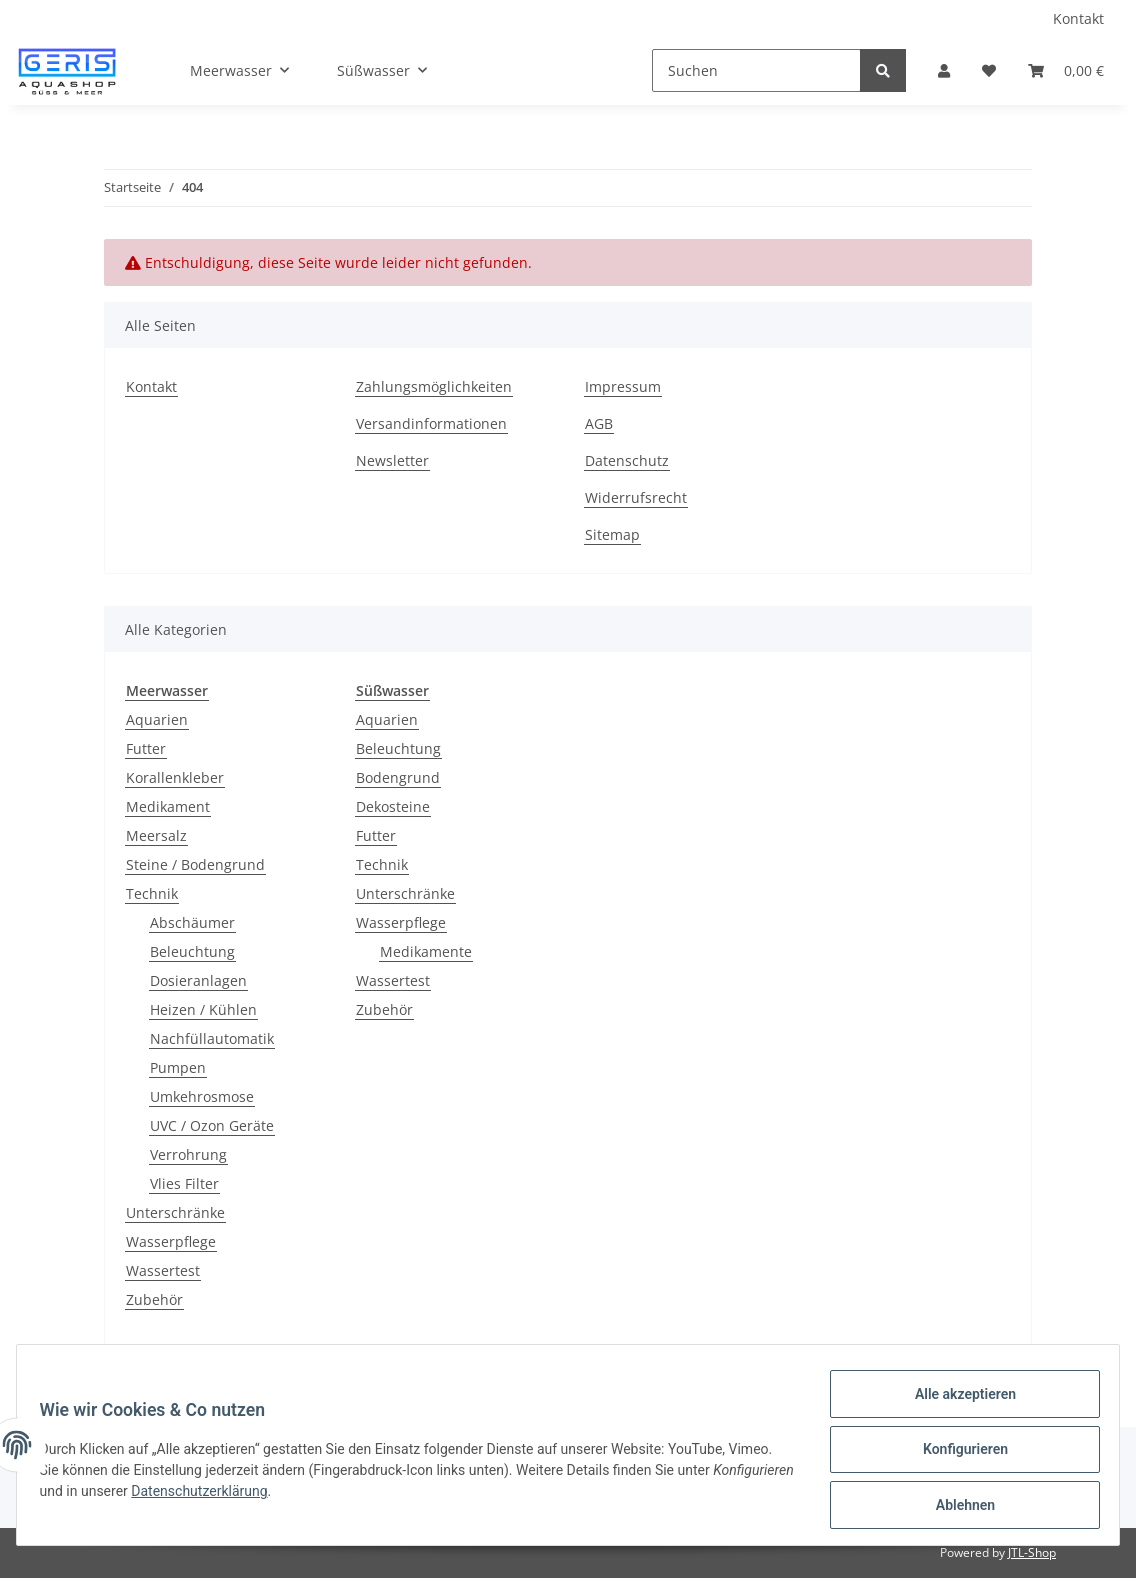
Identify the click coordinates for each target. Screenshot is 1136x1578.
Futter (146, 748)
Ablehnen (955, 1507)
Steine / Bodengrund (195, 864)
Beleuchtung (192, 951)
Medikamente (426, 951)
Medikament (168, 806)
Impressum (623, 386)
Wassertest (163, 1270)
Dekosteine (393, 806)
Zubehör (154, 1299)
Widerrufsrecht (636, 497)
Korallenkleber (175, 777)
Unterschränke (175, 1212)
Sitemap (612, 534)
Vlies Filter (184, 1183)
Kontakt (1078, 18)
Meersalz (156, 835)
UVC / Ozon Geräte (212, 1125)
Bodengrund (398, 777)
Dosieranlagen (198, 980)
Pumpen (178, 1067)
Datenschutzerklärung (293, 1497)
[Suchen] (756, 70)
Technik (152, 893)
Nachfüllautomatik (212, 1038)
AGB (599, 423)
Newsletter (392, 460)
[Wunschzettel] (989, 70)
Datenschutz (627, 460)
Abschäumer (192, 922)
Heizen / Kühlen (203, 1009)
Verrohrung (188, 1154)
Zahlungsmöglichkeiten (434, 386)
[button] (944, 70)
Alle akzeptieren (955, 1403)
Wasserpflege (171, 1241)
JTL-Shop (1032, 1552)
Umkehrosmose (202, 1096)
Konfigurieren (955, 1455)
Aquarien (157, 719)
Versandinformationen (431, 423)
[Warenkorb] (1066, 70)
